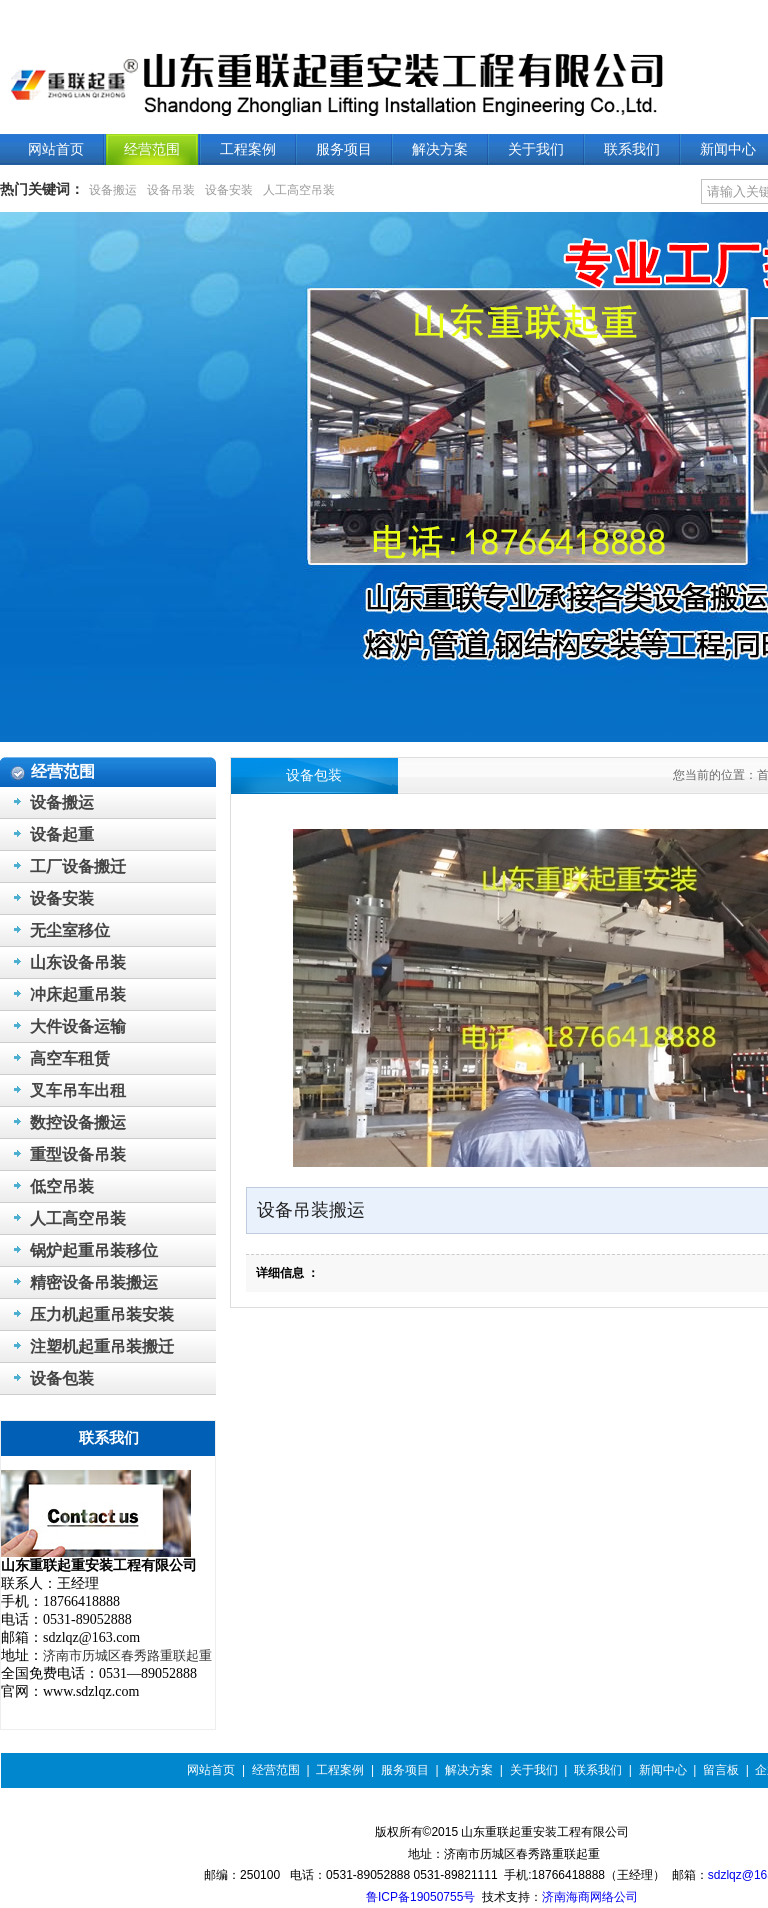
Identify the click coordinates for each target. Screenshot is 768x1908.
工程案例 (340, 1770)
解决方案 (469, 1770)
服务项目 (405, 1770)
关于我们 (534, 1770)
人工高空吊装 (299, 190)
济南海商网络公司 (590, 1897)
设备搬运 (113, 190)
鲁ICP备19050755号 (420, 1897)
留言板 (721, 1770)
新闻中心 (663, 1770)
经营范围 (276, 1770)
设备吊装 (171, 190)
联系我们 (598, 1770)
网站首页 (211, 1770)
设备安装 (229, 190)
